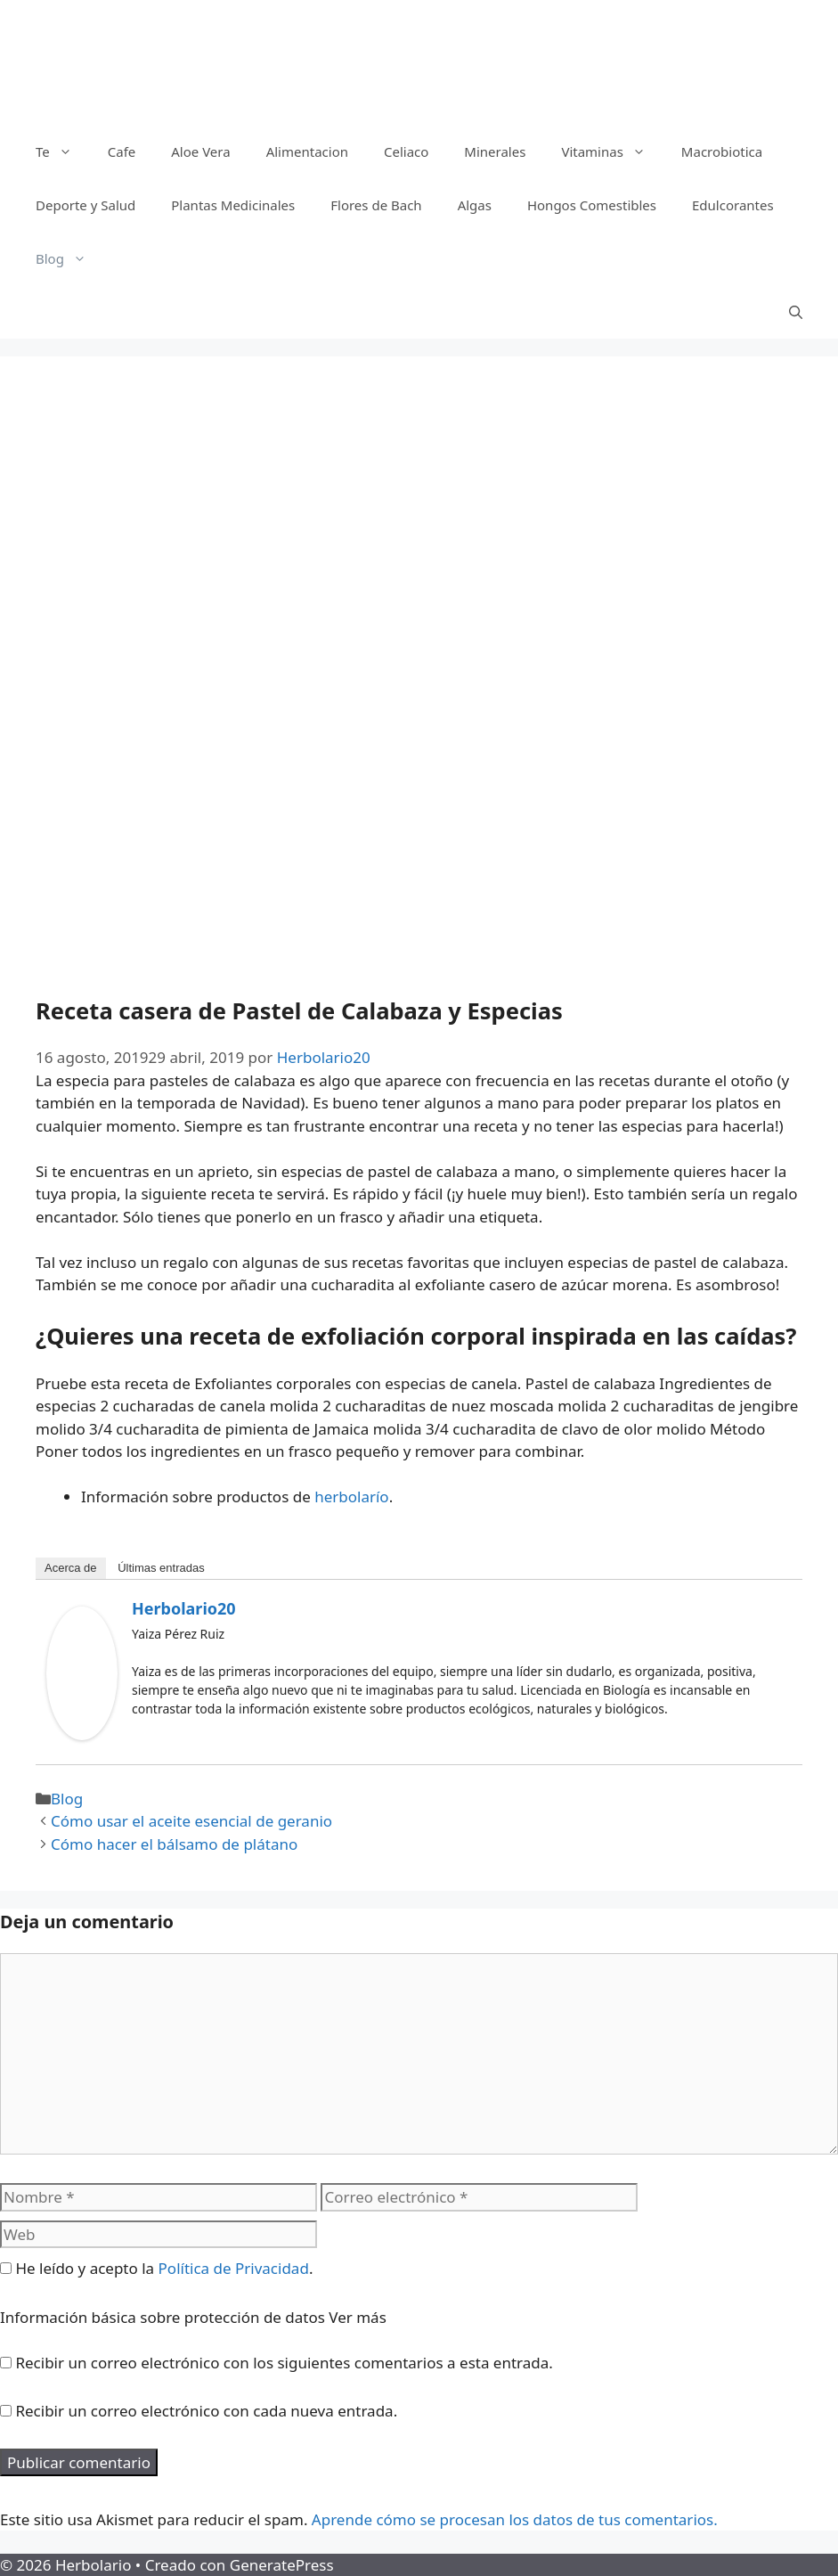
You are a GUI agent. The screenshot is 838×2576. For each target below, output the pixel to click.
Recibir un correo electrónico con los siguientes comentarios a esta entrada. (283, 2362)
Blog (70, 258)
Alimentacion (307, 151)
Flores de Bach (375, 205)
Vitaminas (612, 151)
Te (63, 151)
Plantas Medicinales (233, 205)
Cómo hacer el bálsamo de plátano (174, 1844)
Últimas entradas (161, 1567)
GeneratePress (282, 2565)
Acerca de (71, 1567)
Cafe (122, 151)
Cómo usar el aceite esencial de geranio (191, 1821)
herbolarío (351, 1496)
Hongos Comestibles (591, 205)
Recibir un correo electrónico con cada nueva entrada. (206, 2410)
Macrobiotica (721, 151)
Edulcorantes (733, 205)
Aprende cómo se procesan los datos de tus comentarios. (515, 2519)
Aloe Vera (200, 151)
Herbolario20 (184, 1608)
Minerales (494, 151)
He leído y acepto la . (156, 2268)
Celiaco (406, 151)
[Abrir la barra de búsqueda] (795, 312)
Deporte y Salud (85, 205)
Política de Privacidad (234, 2268)
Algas (475, 205)
